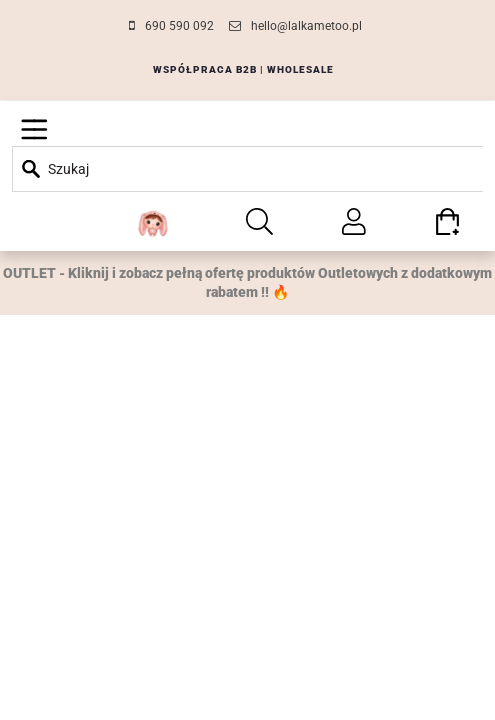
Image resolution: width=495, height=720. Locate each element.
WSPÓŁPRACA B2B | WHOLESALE (243, 69)
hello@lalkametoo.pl (306, 26)
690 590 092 (179, 26)
